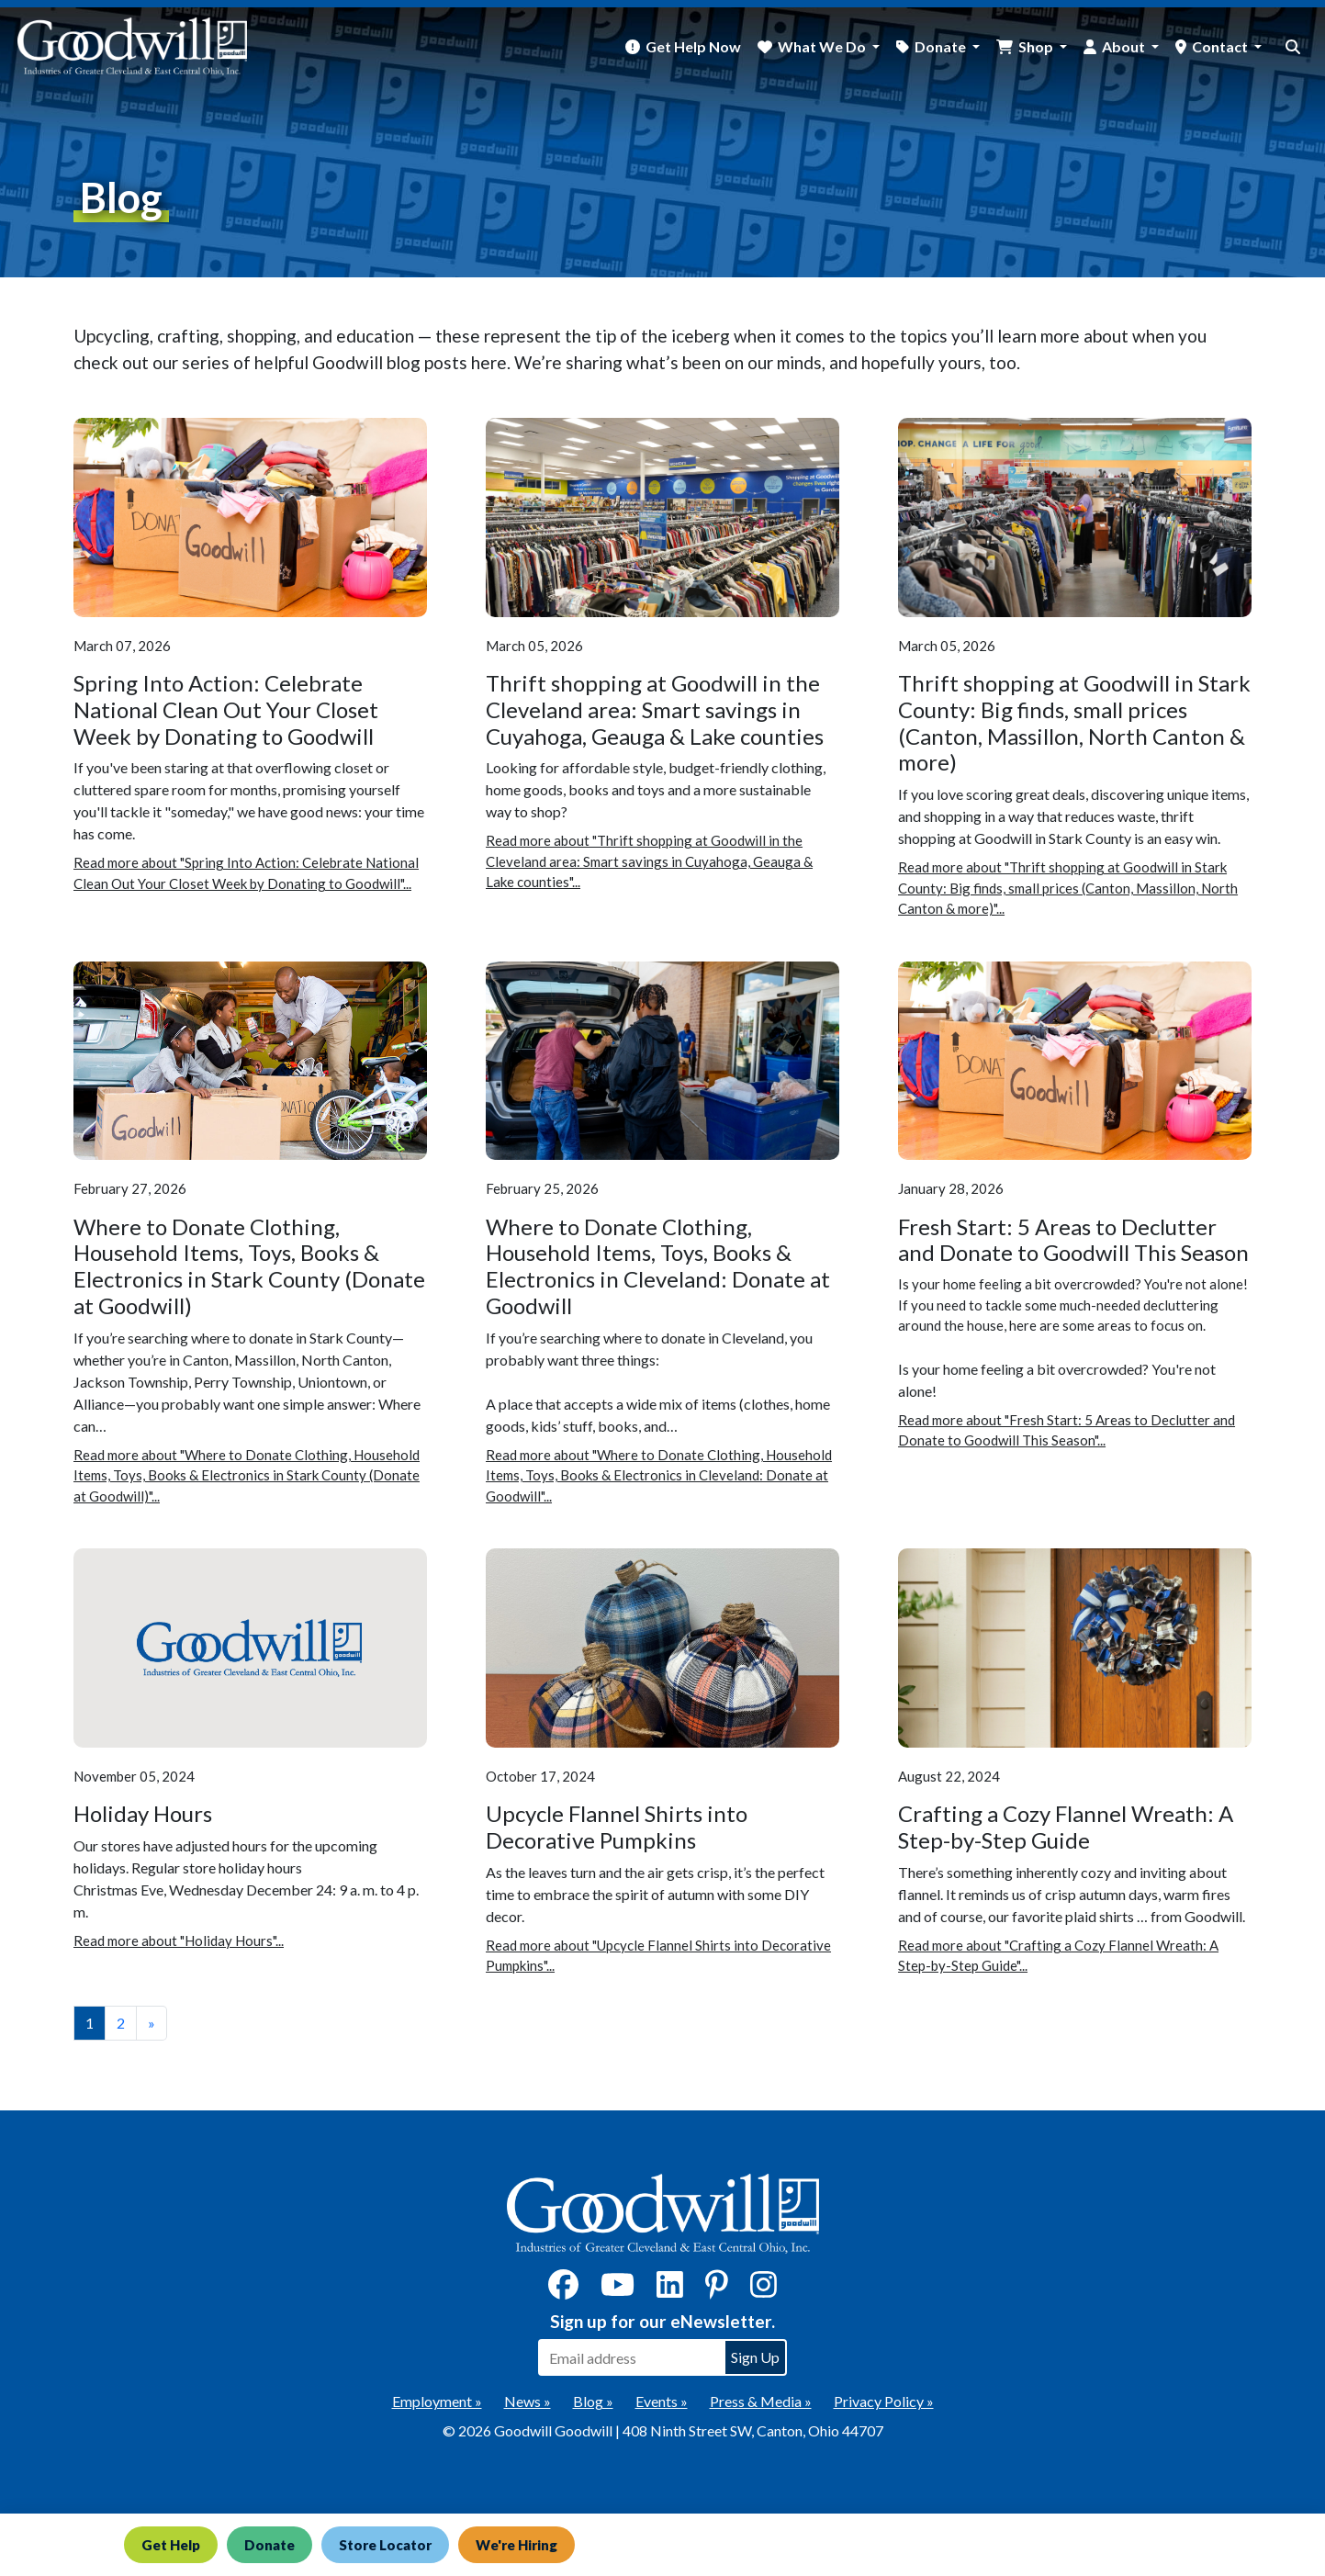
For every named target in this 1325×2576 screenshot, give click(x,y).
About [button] (1125, 46)
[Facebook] (563, 2290)
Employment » (437, 2401)
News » (527, 2401)
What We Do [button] (823, 46)
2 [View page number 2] (121, 2022)
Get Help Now (693, 46)
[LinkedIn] (670, 2290)
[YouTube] (617, 2290)
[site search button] (1293, 46)
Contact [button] (1221, 46)
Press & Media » (761, 2401)
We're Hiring (516, 2545)
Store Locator (385, 2545)
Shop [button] (1037, 46)
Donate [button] (942, 46)
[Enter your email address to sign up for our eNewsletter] (631, 2357)
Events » (661, 2401)
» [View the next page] (151, 2022)
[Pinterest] (716, 2290)
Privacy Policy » (884, 2401)
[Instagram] (763, 2290)
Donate (269, 2545)
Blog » (593, 2401)
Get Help (170, 2545)
